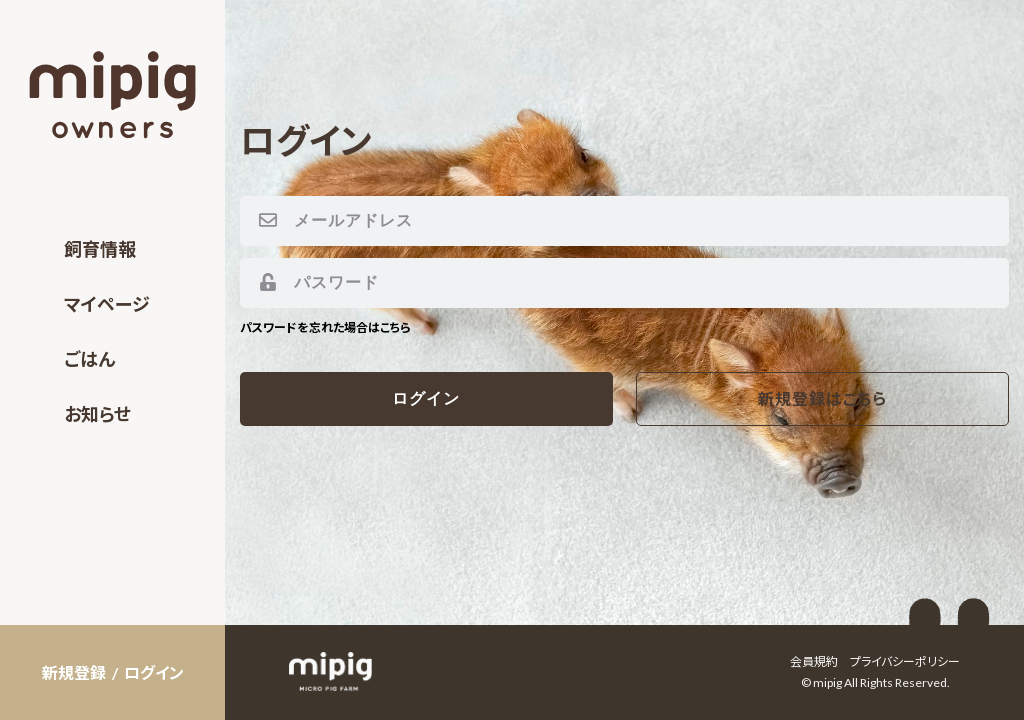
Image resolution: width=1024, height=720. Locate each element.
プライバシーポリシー (905, 661)
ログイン (154, 672)
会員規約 (814, 661)
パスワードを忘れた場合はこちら (325, 327)
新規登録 (74, 672)
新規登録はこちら (822, 398)
